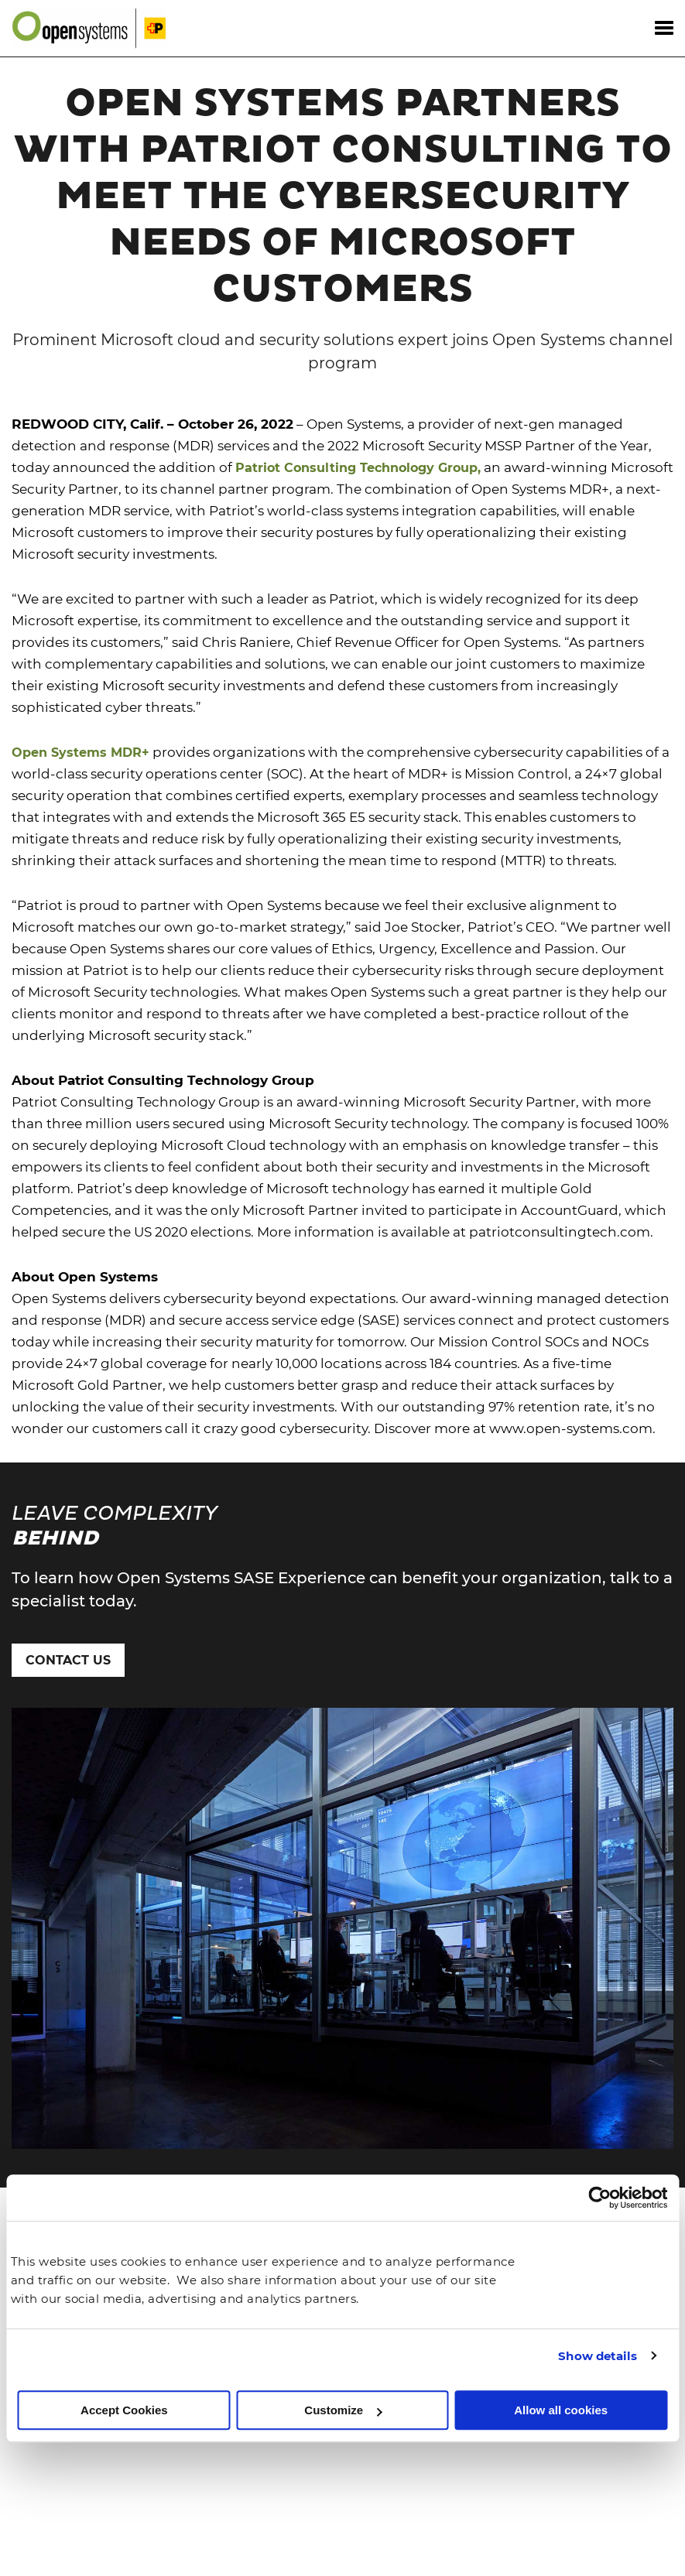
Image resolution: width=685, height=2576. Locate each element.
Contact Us (68, 1613)
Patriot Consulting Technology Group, (358, 421)
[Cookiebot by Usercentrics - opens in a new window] (599, 2198)
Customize (343, 2410)
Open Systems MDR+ (80, 706)
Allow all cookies (561, 2410)
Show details (597, 2356)
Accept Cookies (124, 2410)
